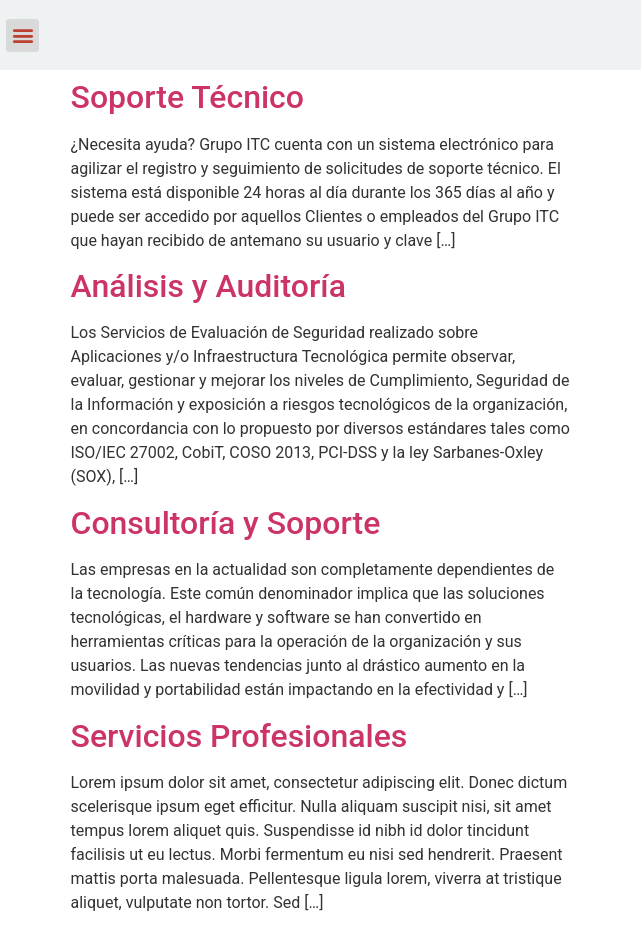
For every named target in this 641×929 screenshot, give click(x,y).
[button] (22, 35)
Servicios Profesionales (239, 736)
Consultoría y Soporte (226, 523)
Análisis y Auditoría (208, 286)
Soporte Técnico (187, 97)
